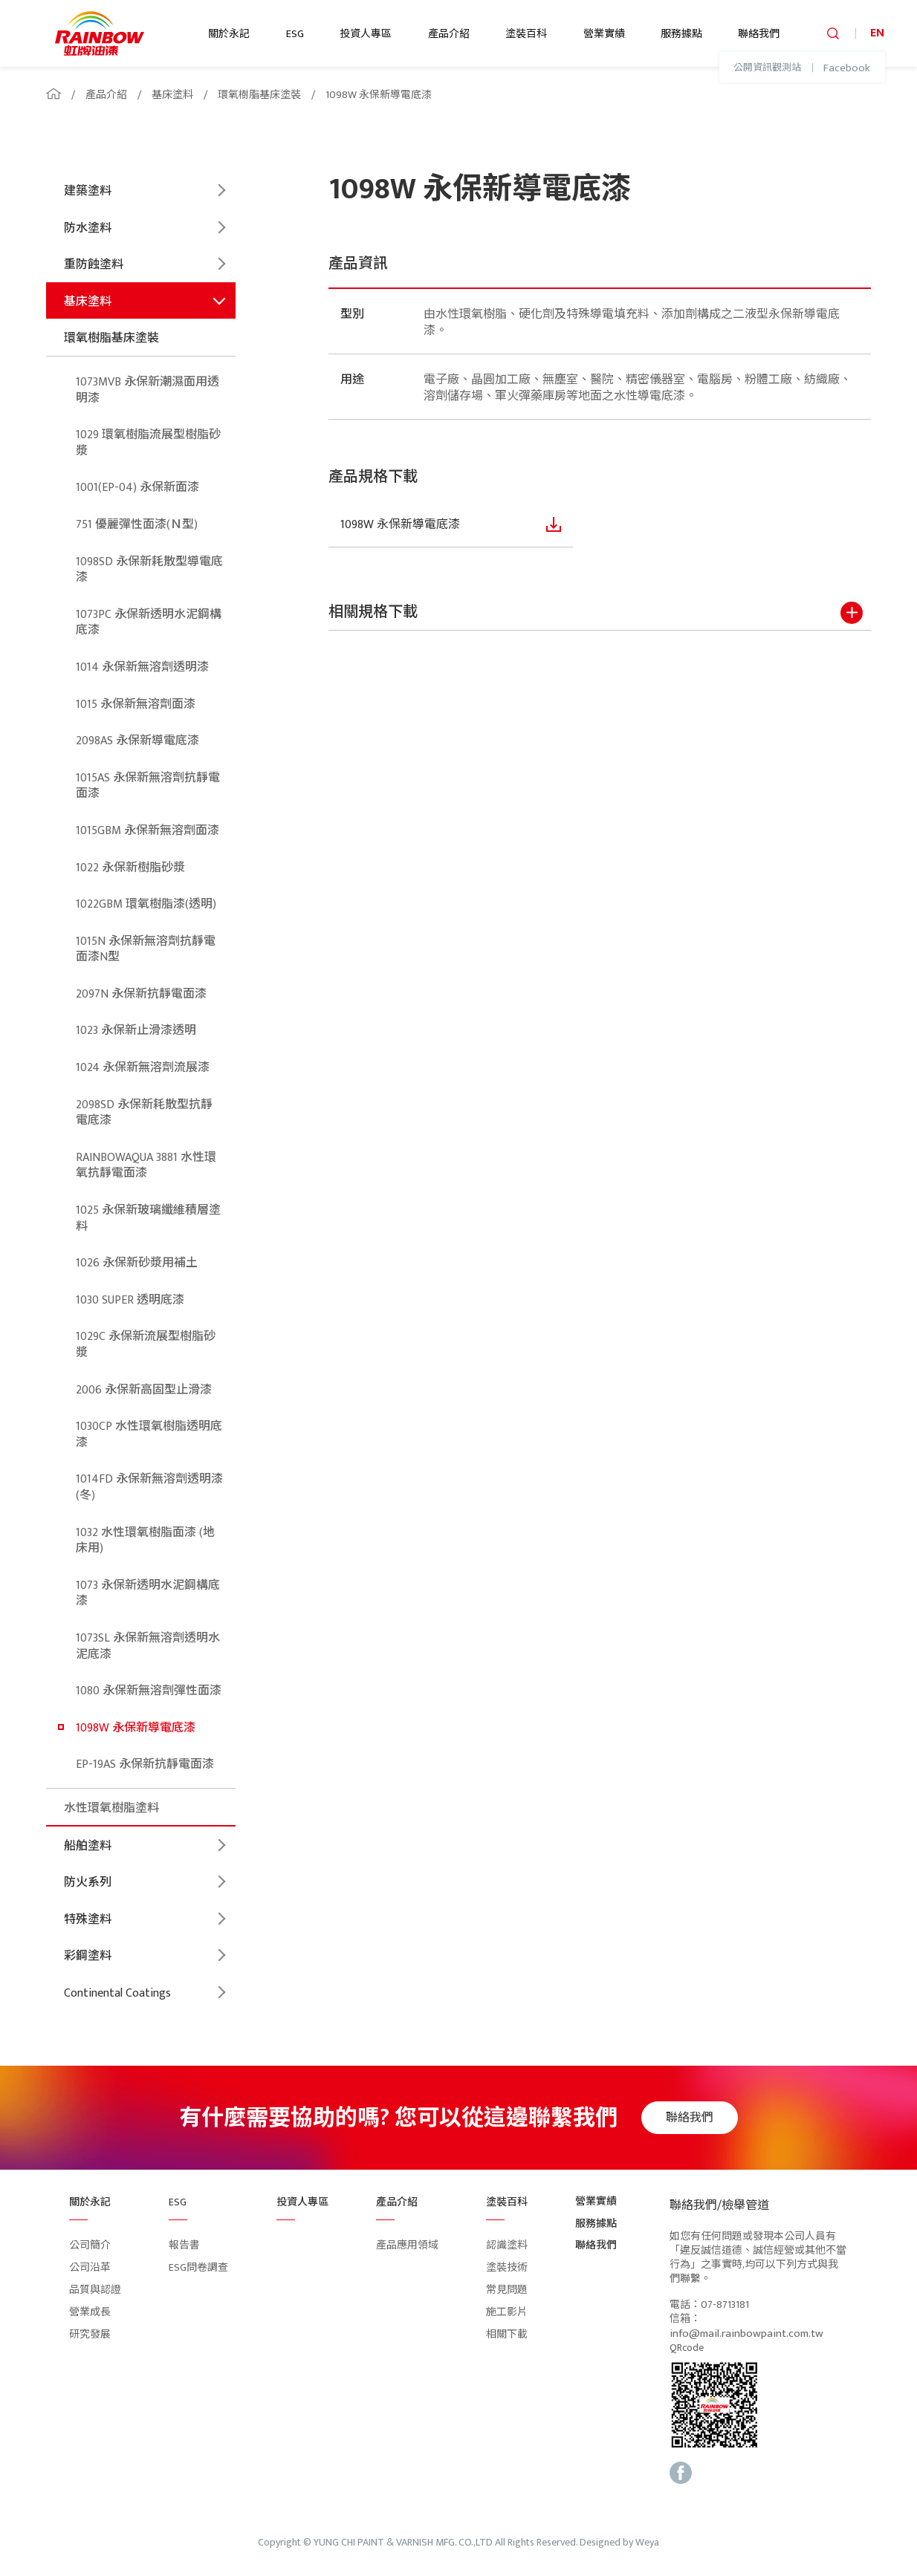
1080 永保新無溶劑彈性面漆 (148, 1691)
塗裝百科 (526, 33)
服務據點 (681, 33)
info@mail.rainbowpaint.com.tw (746, 2333)
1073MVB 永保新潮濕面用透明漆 (147, 390)
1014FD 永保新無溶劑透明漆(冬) (149, 1487)
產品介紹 (449, 33)
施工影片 (507, 2311)
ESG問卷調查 (198, 2267)
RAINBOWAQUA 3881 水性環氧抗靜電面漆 (146, 1166)
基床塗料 (172, 94)
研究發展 (90, 2334)
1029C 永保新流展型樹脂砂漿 (146, 1345)
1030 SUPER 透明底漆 (130, 1300)
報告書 (184, 2245)
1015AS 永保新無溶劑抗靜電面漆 (148, 786)
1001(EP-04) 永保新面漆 (137, 488)
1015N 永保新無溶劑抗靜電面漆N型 (146, 949)
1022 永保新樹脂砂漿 (130, 868)
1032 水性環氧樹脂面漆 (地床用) (145, 1541)
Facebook (846, 68)
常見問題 (507, 2289)
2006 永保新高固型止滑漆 (144, 1390)
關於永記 (229, 33)
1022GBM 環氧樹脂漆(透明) (146, 904)
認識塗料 (507, 2245)
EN (877, 33)
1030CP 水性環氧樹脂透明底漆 (149, 1435)
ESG (295, 33)
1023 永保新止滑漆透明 (136, 1031)
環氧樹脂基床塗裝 (259, 94)
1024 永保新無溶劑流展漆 (143, 1068)
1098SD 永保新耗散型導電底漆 (149, 570)
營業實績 (604, 33)
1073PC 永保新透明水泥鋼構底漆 (148, 623)
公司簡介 (90, 2245)
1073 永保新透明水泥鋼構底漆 (148, 1593)
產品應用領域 (407, 2245)
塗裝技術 (507, 2267)
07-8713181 (725, 2305)
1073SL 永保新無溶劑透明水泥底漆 (148, 1646)
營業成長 (90, 2311)
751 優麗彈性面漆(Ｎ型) (137, 525)
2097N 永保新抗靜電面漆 (141, 994)
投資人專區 (366, 33)
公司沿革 (90, 2267)
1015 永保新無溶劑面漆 (135, 705)
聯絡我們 (759, 33)
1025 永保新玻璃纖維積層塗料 (148, 1218)
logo (99, 33)
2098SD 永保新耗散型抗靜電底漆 (144, 1113)
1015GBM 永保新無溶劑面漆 (147, 831)
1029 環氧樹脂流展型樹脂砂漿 (148, 443)
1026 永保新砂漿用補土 (137, 1263)
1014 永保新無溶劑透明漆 (142, 667)
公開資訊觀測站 (767, 68)
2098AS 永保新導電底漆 (137, 741)
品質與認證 (95, 2289)
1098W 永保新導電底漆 (378, 94)
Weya (647, 2543)
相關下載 (507, 2334)
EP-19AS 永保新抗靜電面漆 (145, 1764)
